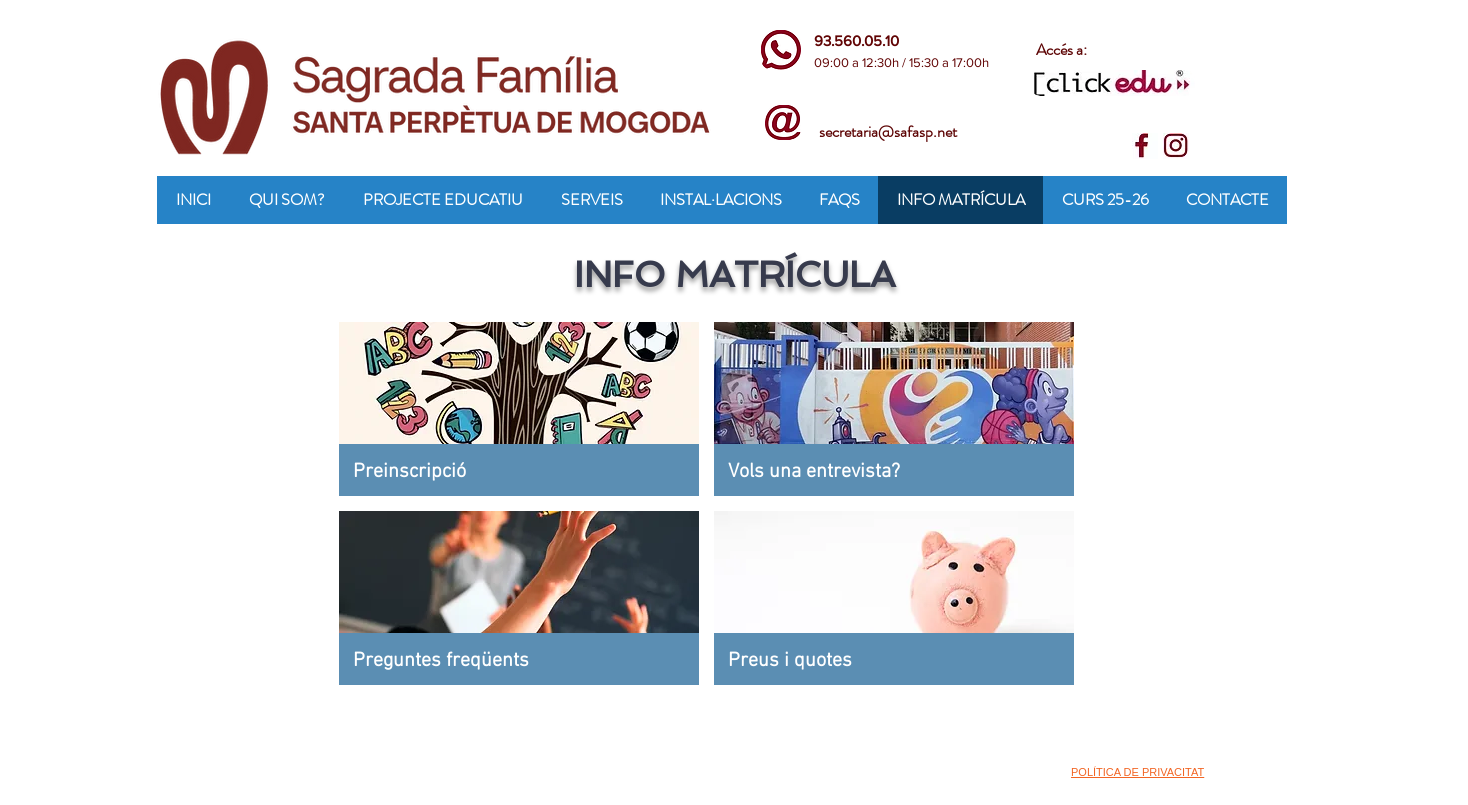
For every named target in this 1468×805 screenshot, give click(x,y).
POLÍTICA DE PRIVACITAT (1137, 772)
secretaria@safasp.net (888, 131)
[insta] (1176, 146)
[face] (1145, 146)
